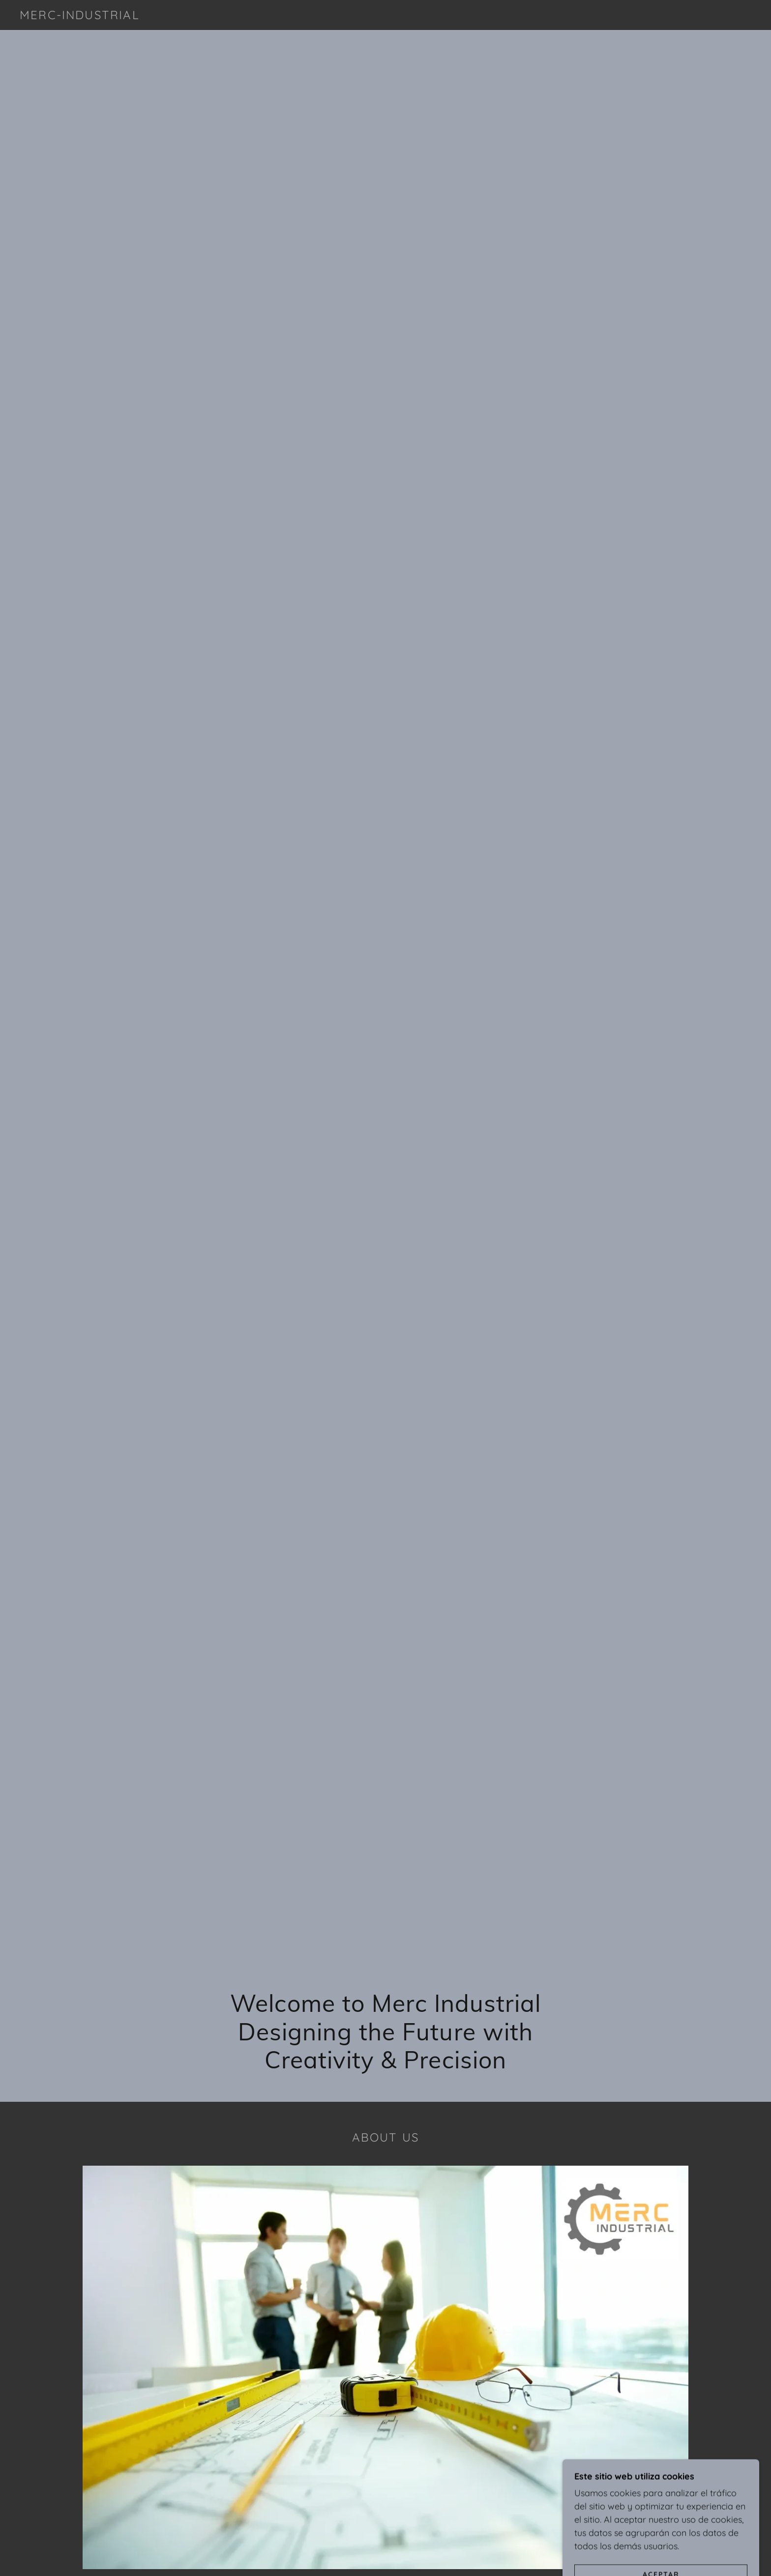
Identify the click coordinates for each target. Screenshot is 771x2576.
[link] (80, 16)
